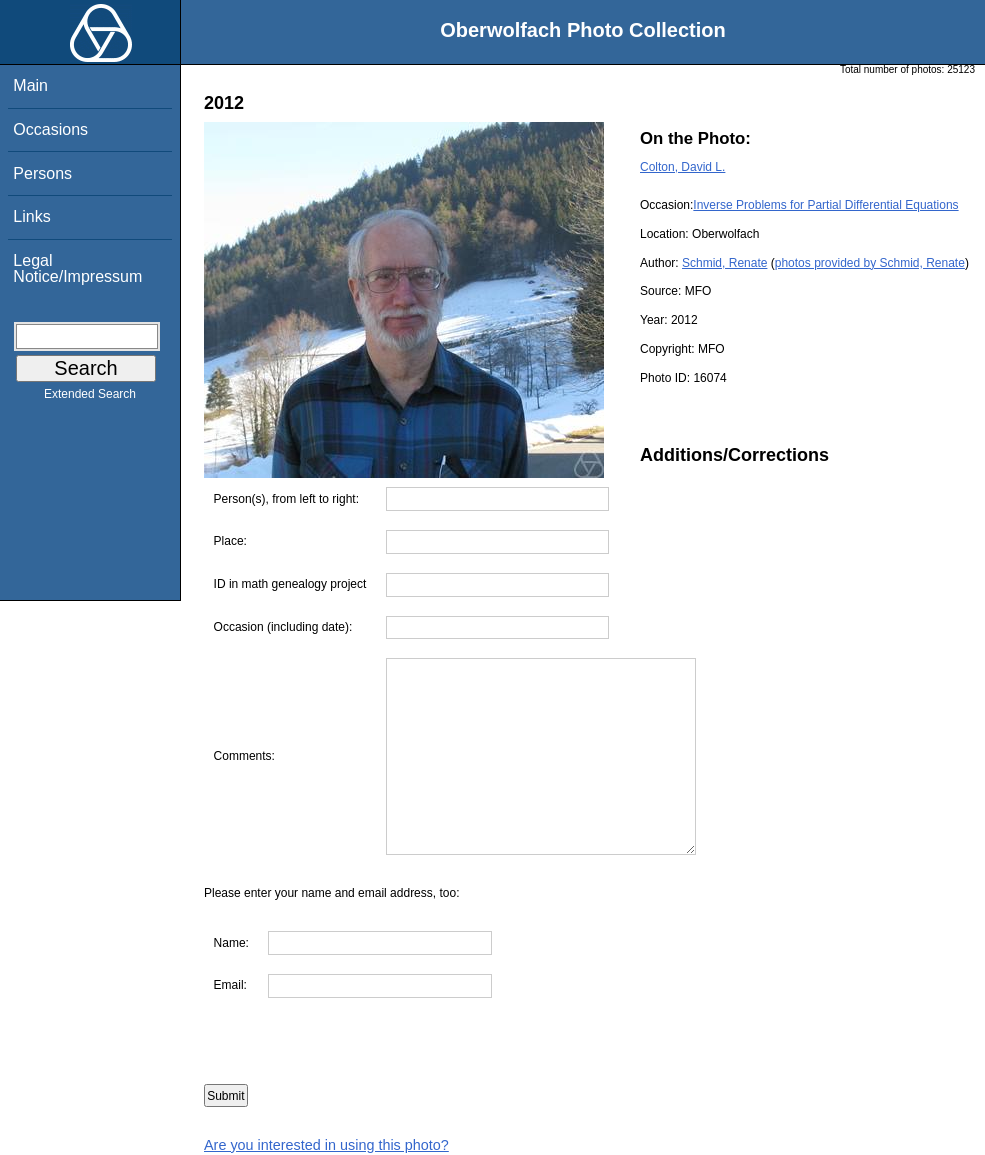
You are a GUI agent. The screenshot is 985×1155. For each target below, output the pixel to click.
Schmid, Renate (724, 263)
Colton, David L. (682, 167)
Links (31, 216)
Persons (42, 173)
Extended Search (90, 398)
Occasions (50, 129)
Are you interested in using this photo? (326, 1145)
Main (30, 85)
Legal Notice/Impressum (77, 268)
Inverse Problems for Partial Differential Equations (825, 205)
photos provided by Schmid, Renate (870, 263)
